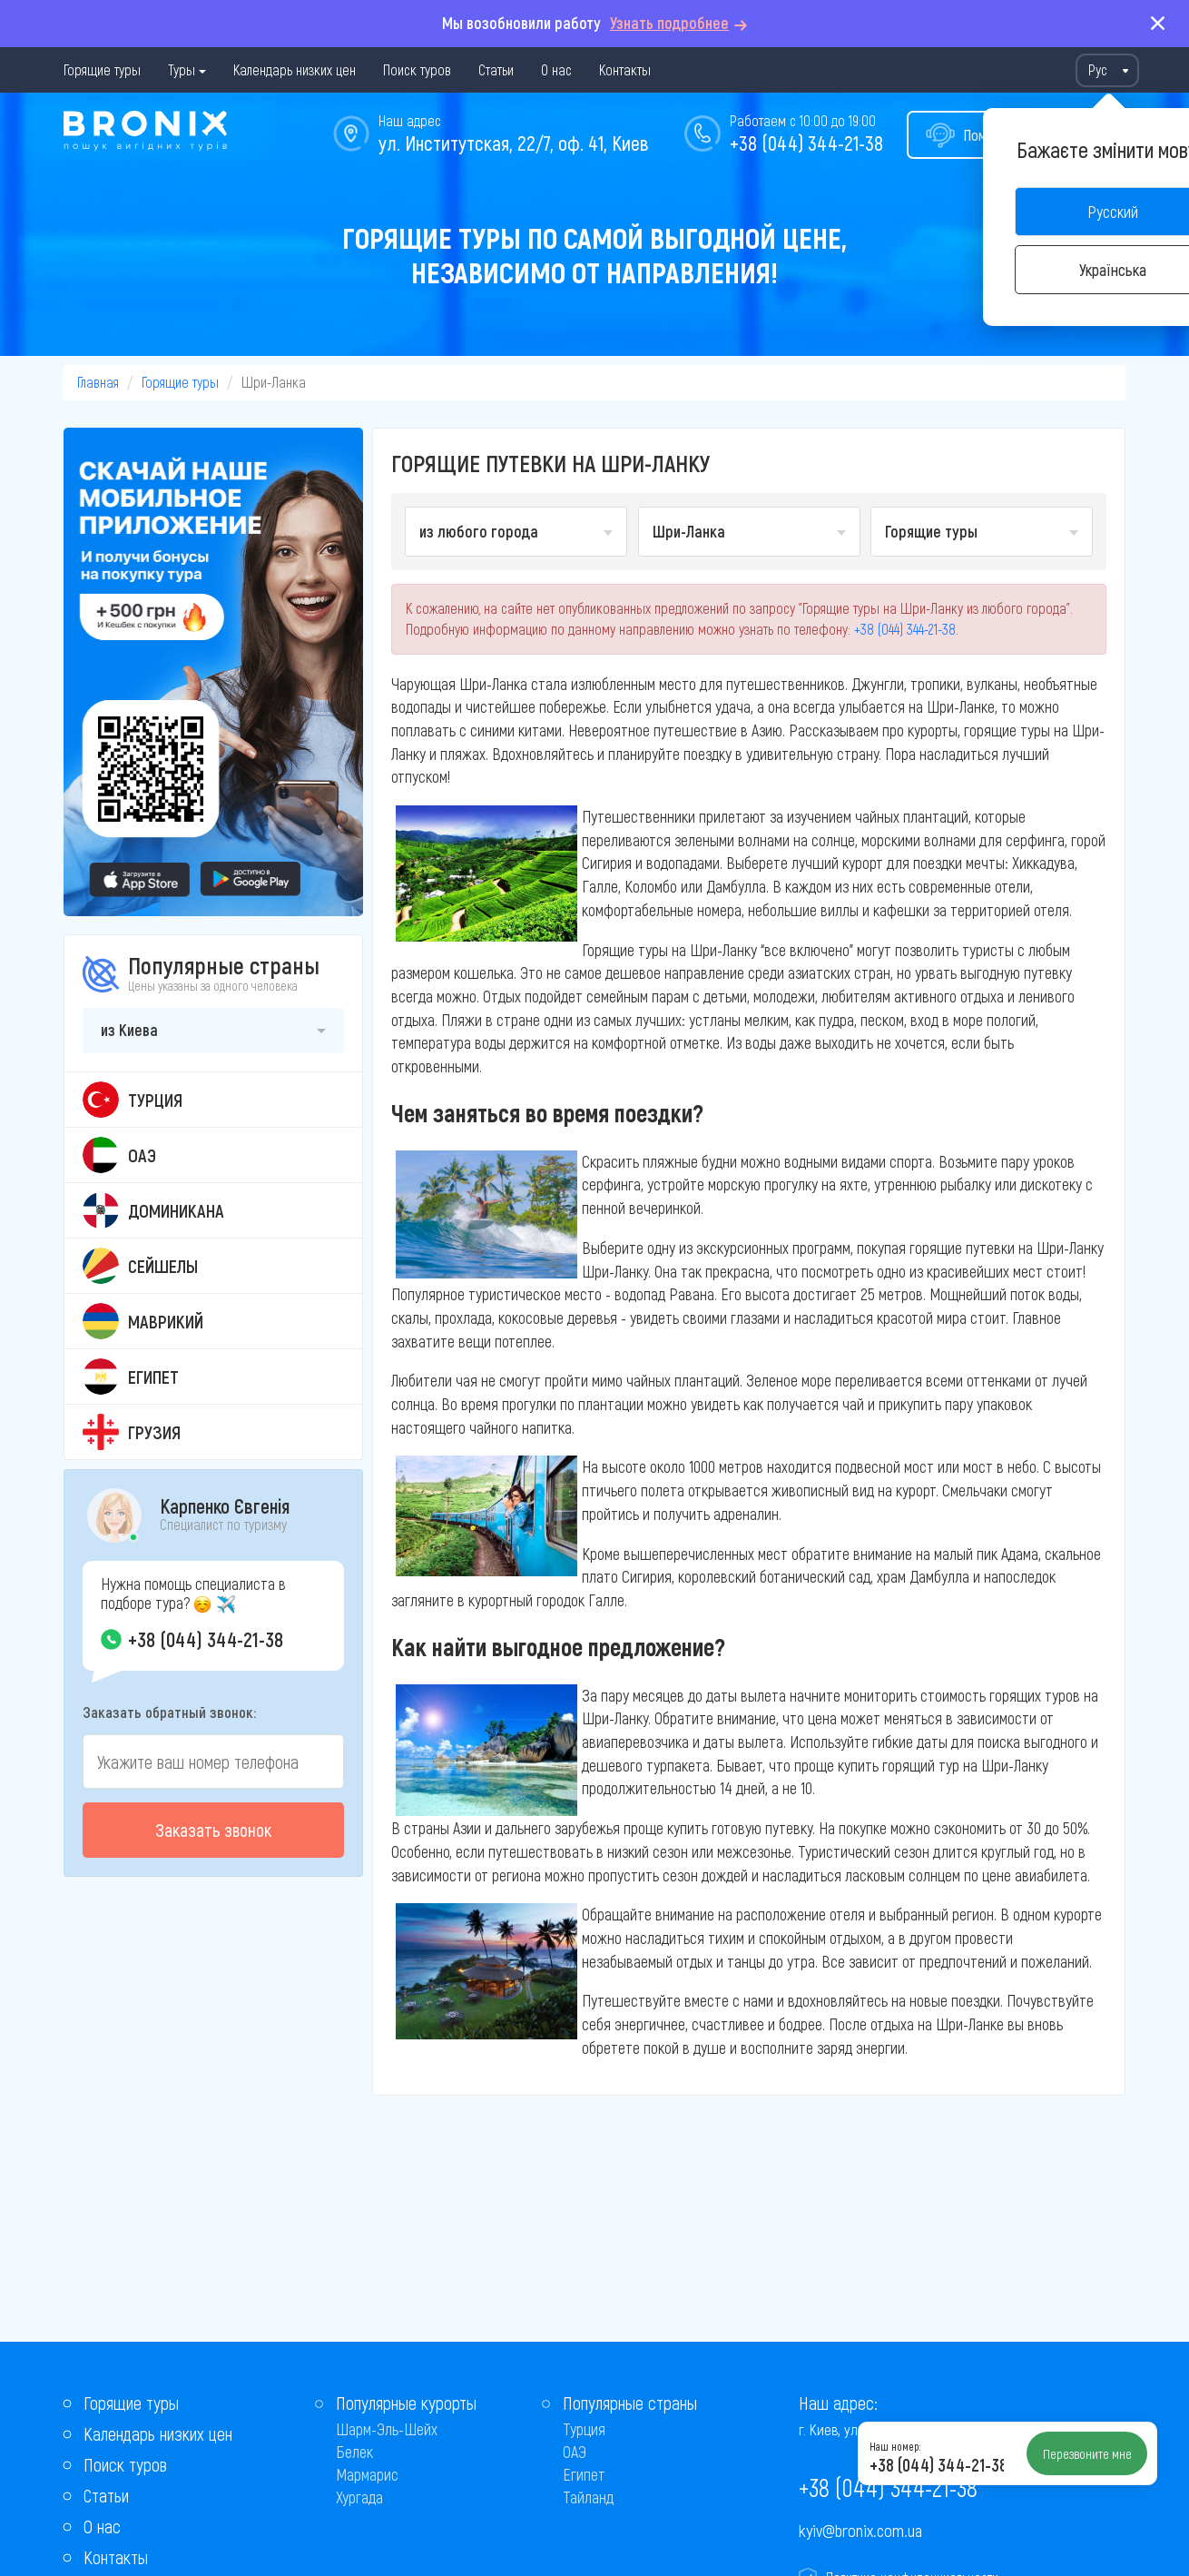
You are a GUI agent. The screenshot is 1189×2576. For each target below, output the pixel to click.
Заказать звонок (213, 1830)
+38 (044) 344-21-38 (806, 142)
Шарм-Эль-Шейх (386, 2429)
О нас (556, 69)
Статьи (496, 69)
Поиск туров (417, 69)
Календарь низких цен (294, 69)
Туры (181, 69)
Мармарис (367, 2474)
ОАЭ (574, 2452)
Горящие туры (102, 69)
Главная (98, 381)
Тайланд (588, 2497)
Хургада (359, 2497)
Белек (354, 2452)
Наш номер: (895, 2446)
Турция (584, 2429)
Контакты (625, 69)
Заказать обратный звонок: (169, 1712)
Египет (584, 2474)
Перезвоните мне (1087, 2453)
